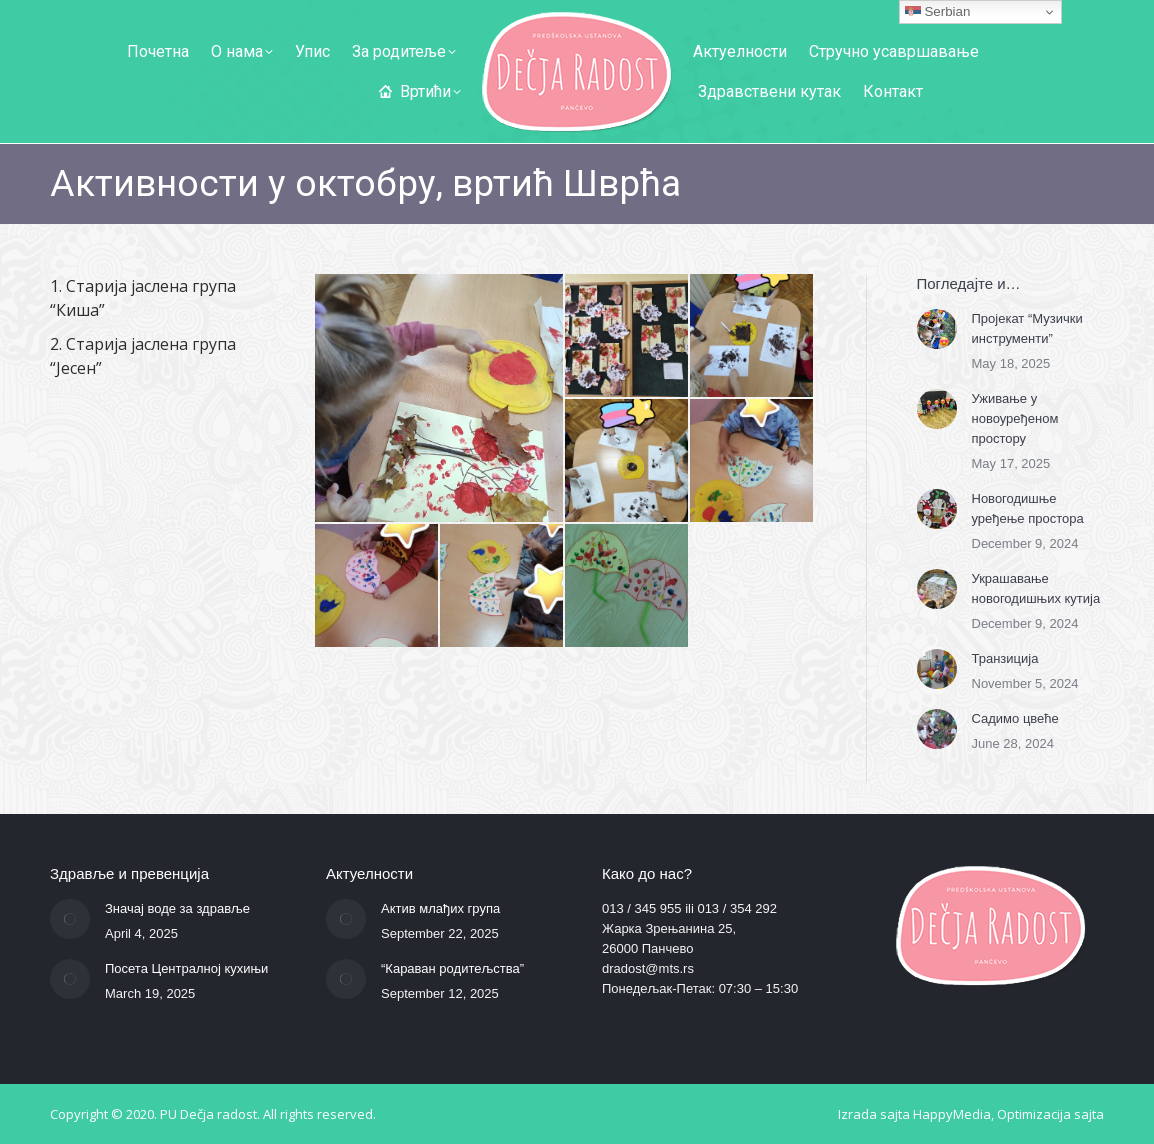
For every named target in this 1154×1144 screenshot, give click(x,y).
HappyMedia (952, 1114)
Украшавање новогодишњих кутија (1036, 588)
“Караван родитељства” (452, 968)
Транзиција (1005, 658)
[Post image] (937, 329)
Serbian (938, 12)
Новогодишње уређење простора (1028, 508)
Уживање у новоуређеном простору (1015, 418)
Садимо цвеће (1015, 718)
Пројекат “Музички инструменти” (1027, 328)
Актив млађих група (440, 908)
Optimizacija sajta (1050, 1114)
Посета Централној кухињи (186, 968)
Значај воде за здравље (177, 908)
